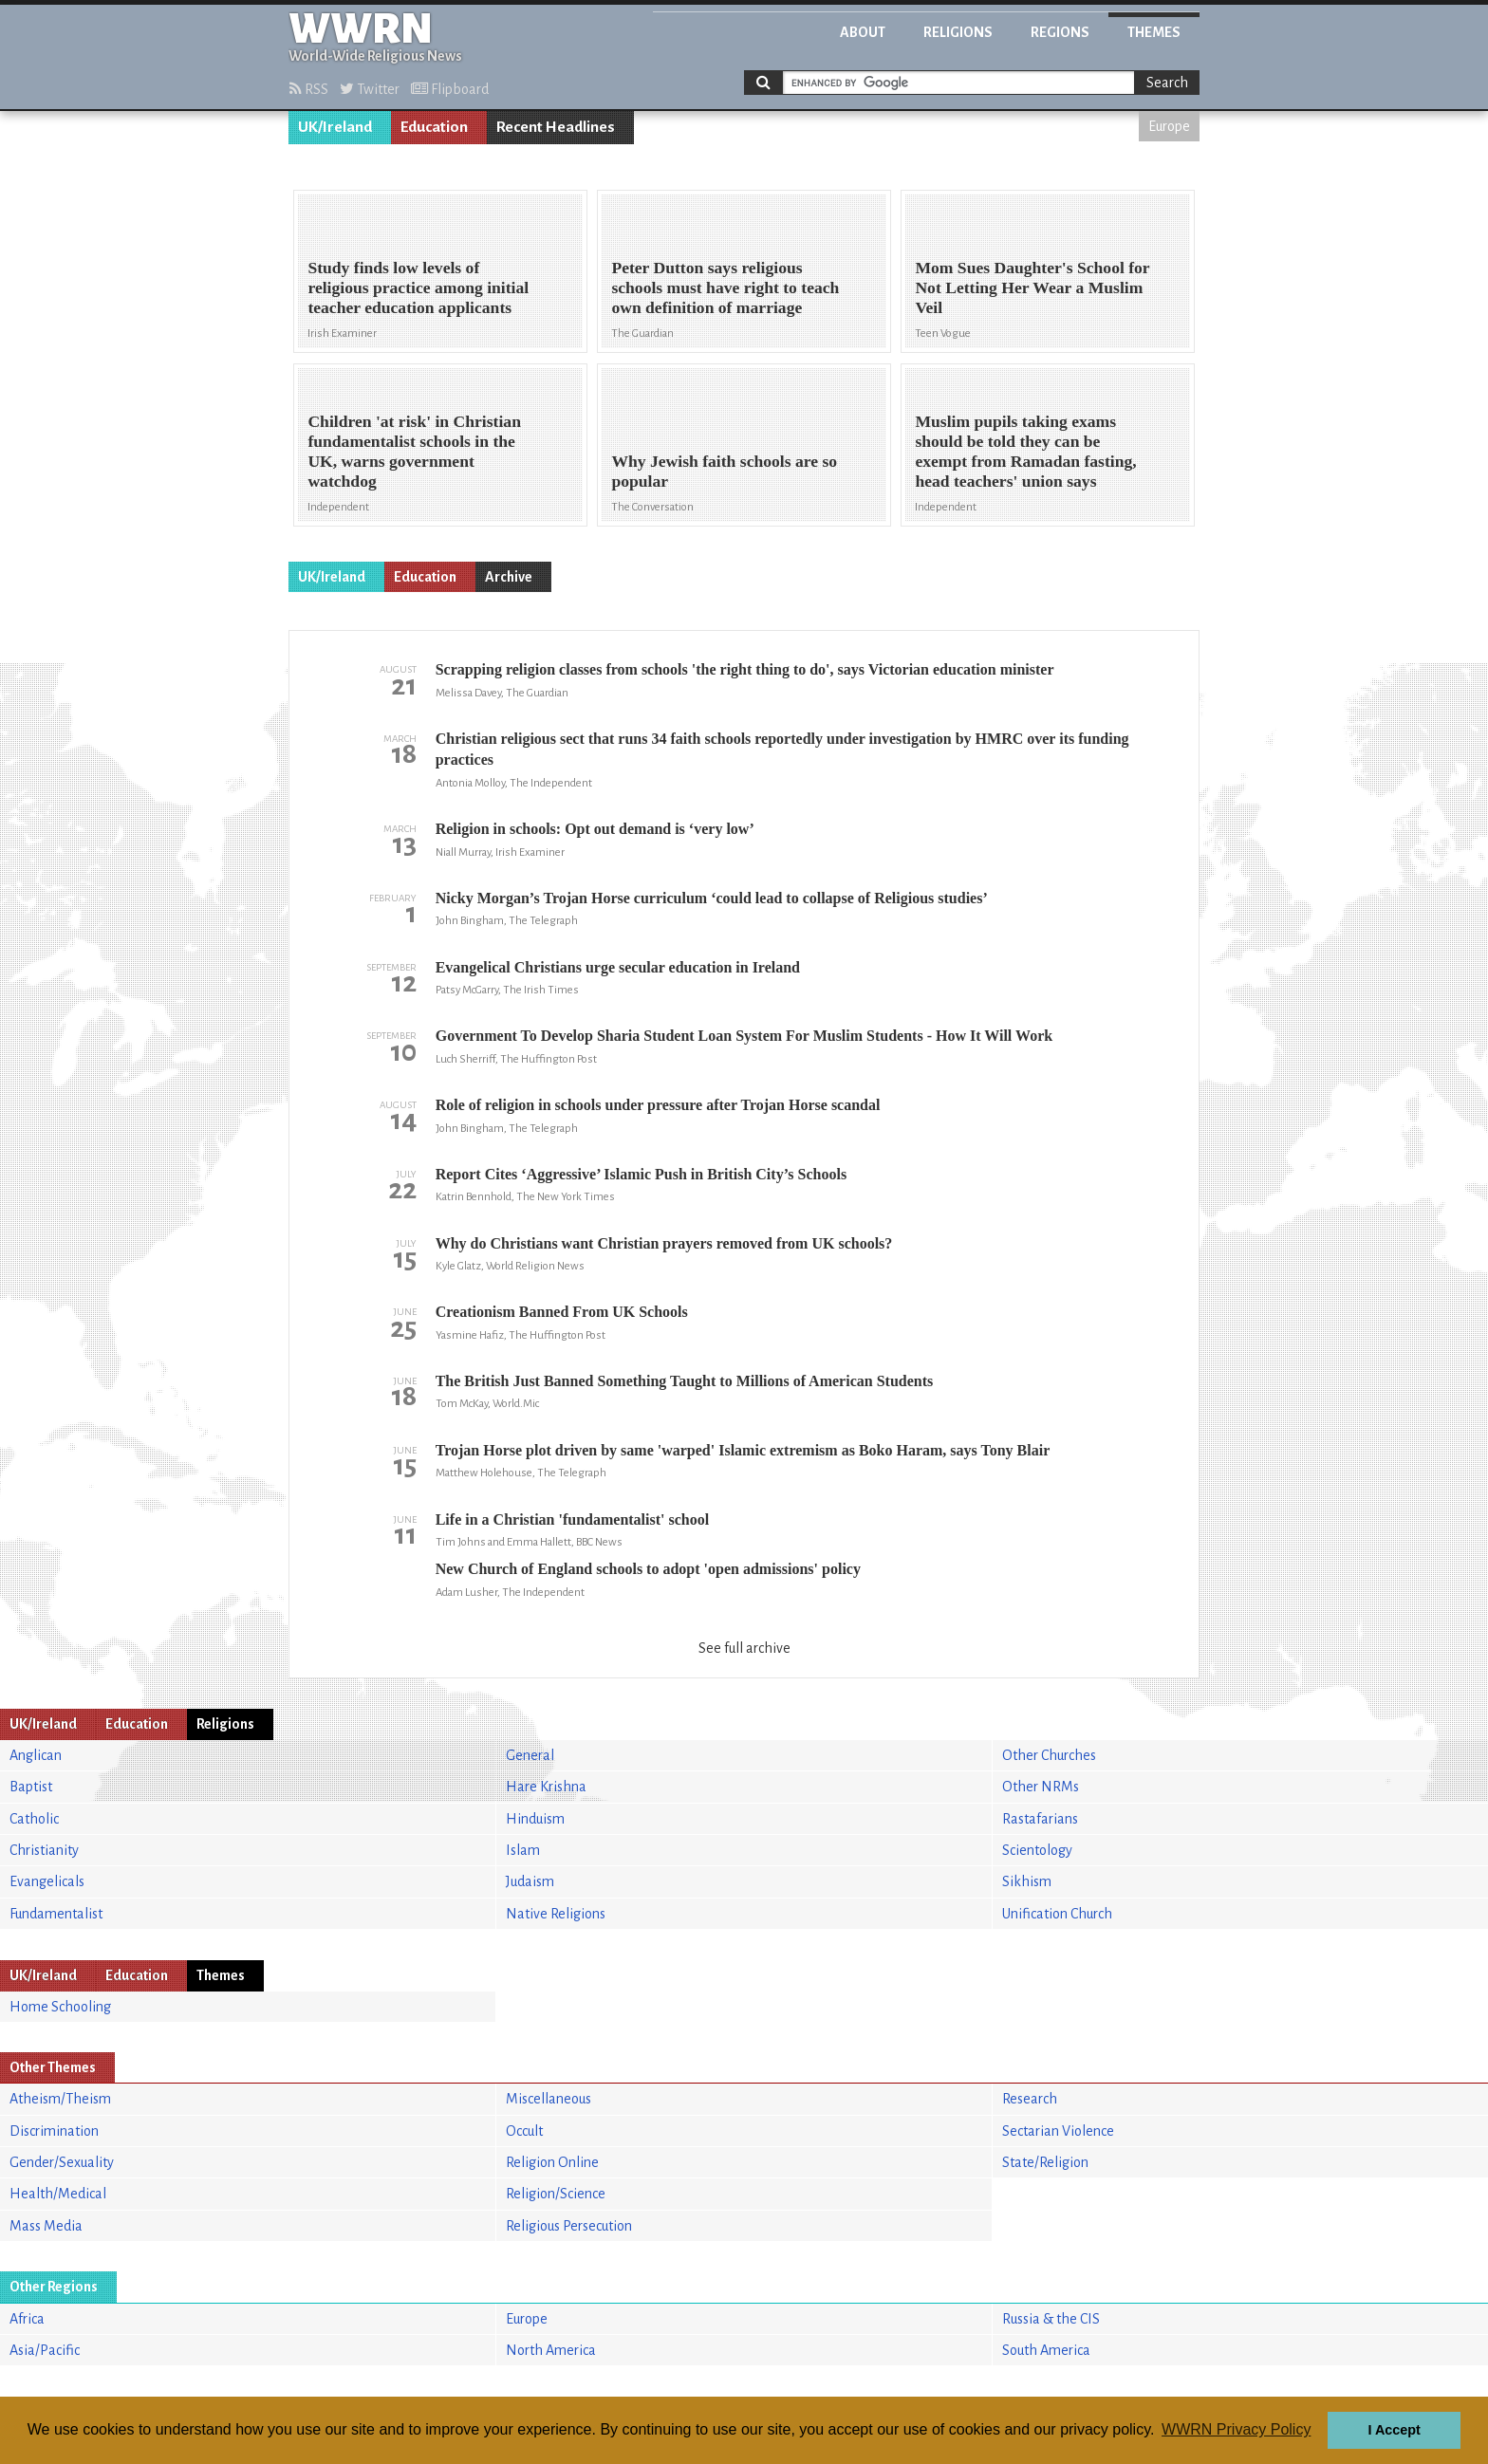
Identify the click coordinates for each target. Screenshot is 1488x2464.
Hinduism (535, 1818)
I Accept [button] (1393, 2429)
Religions (958, 32)
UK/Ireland (335, 127)
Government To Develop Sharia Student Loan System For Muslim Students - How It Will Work (744, 1036)
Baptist (30, 1786)
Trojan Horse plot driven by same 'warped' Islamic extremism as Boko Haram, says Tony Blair (743, 1450)
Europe (1169, 126)
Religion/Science (555, 2193)
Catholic (34, 1818)
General (530, 1755)
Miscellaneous (548, 2098)
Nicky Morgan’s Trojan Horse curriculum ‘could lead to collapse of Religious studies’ (712, 898)
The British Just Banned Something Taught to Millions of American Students (685, 1381)
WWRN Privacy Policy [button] (1236, 2429)
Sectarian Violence (1058, 2131)
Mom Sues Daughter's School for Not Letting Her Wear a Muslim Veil (1032, 287)
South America (1046, 2350)
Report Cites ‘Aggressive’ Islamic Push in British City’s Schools (641, 1174)
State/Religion (1045, 2162)
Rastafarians (1040, 1818)
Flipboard (450, 89)
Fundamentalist (55, 1913)
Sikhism (1026, 1881)
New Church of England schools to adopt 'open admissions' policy (648, 1569)
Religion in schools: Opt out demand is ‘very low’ (595, 829)
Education (434, 127)
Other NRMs (1040, 1786)
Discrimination (54, 2131)
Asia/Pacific (44, 2350)
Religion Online (552, 2162)
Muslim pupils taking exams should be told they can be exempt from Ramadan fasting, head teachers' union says (1025, 451)
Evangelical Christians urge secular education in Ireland (618, 967)
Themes (1154, 32)
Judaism (530, 1881)
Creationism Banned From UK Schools (562, 1312)
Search (1167, 82)
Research (1029, 2098)
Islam (523, 1850)
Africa (27, 2318)
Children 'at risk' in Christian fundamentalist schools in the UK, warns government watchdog (414, 451)
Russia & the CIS (1051, 2318)
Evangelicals (46, 1881)
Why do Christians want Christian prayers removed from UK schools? (664, 1243)
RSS (308, 89)
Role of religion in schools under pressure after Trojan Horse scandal (658, 1105)
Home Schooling (60, 2006)
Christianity (44, 1850)
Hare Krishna (546, 1786)
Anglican (35, 1755)
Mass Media (46, 2225)
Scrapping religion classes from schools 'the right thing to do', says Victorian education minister (745, 669)
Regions (1060, 32)
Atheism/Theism (60, 2098)
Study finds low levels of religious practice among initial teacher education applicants (418, 287)
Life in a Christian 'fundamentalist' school (572, 1519)
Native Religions (555, 1913)
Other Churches (1049, 1755)
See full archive (744, 1648)
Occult (524, 2131)
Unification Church (1057, 1913)
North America (551, 2350)
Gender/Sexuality (61, 2162)
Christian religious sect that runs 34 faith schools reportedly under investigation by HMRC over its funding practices (782, 749)
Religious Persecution (569, 2225)
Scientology (1037, 1850)
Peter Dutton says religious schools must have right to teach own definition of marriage (725, 287)
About (862, 32)
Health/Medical (57, 2193)
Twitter (370, 89)
